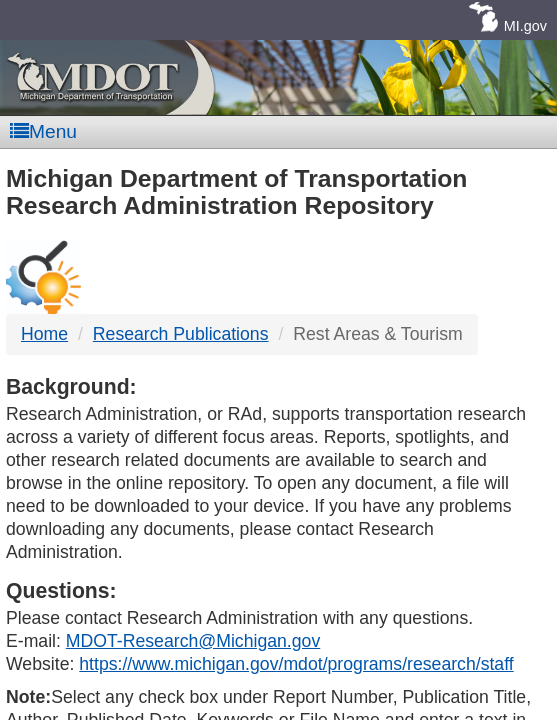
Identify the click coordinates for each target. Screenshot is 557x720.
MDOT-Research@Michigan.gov (193, 641)
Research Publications (181, 334)
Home (44, 334)
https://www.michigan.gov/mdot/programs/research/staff (296, 664)
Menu (43, 131)
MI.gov (525, 26)
